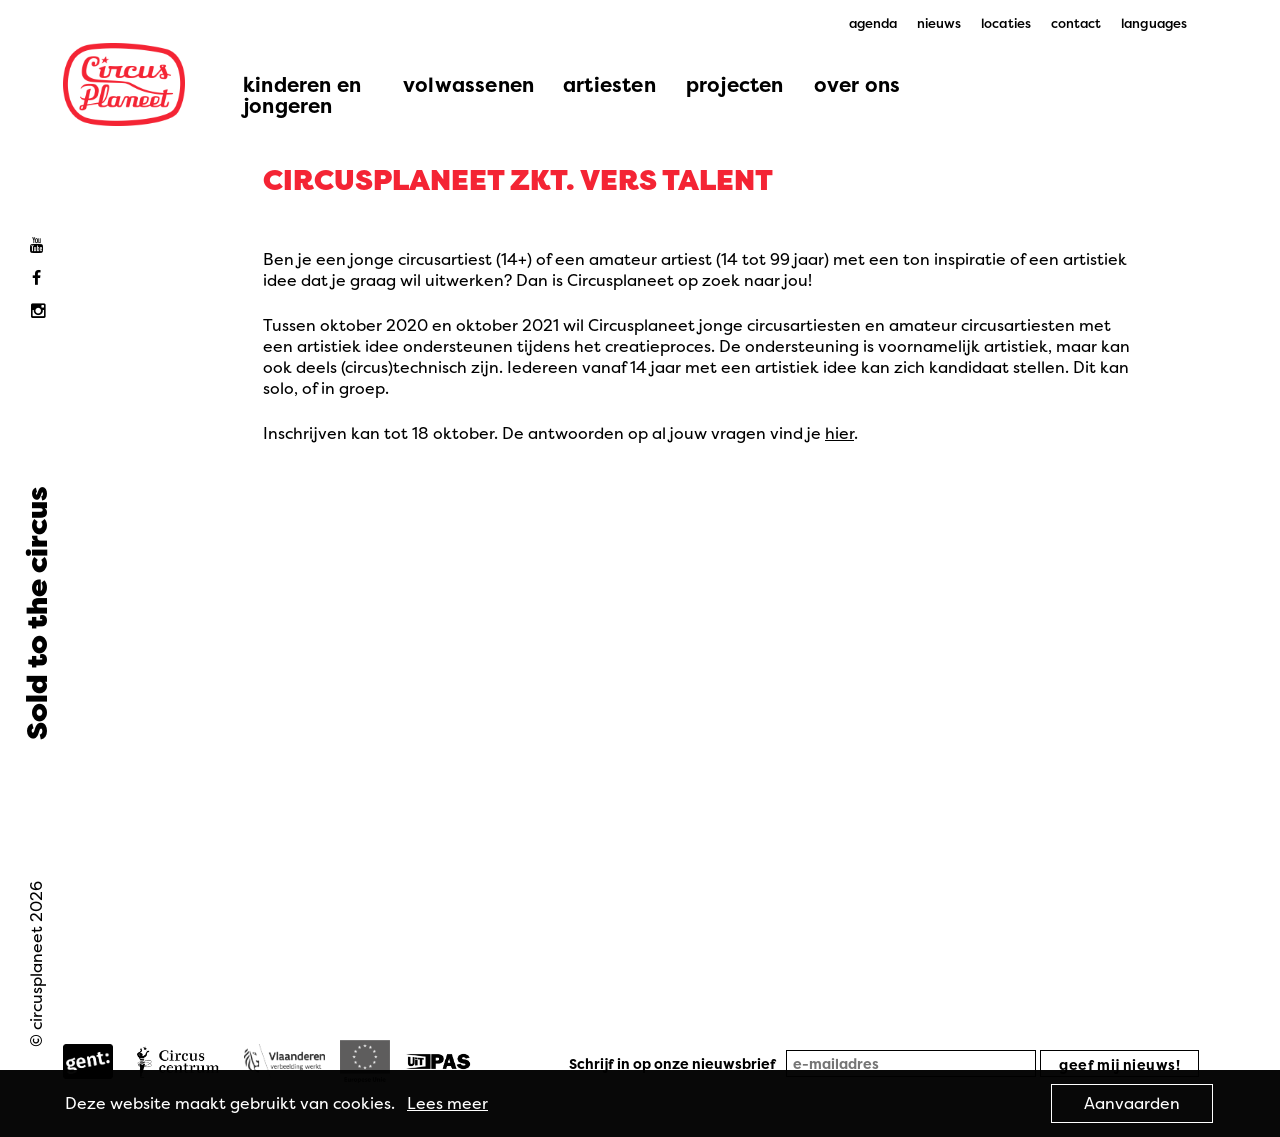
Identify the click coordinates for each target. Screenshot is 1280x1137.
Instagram (41, 311)
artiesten (609, 84)
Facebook (41, 278)
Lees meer (447, 1103)
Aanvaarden (1132, 1103)
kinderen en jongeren (302, 95)
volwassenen (468, 84)
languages (1154, 23)
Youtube (41, 245)
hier (839, 433)
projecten (735, 84)
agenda (873, 23)
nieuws (939, 23)
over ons (857, 84)
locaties (1006, 23)
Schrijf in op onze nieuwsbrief (672, 1063)
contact (1076, 23)
